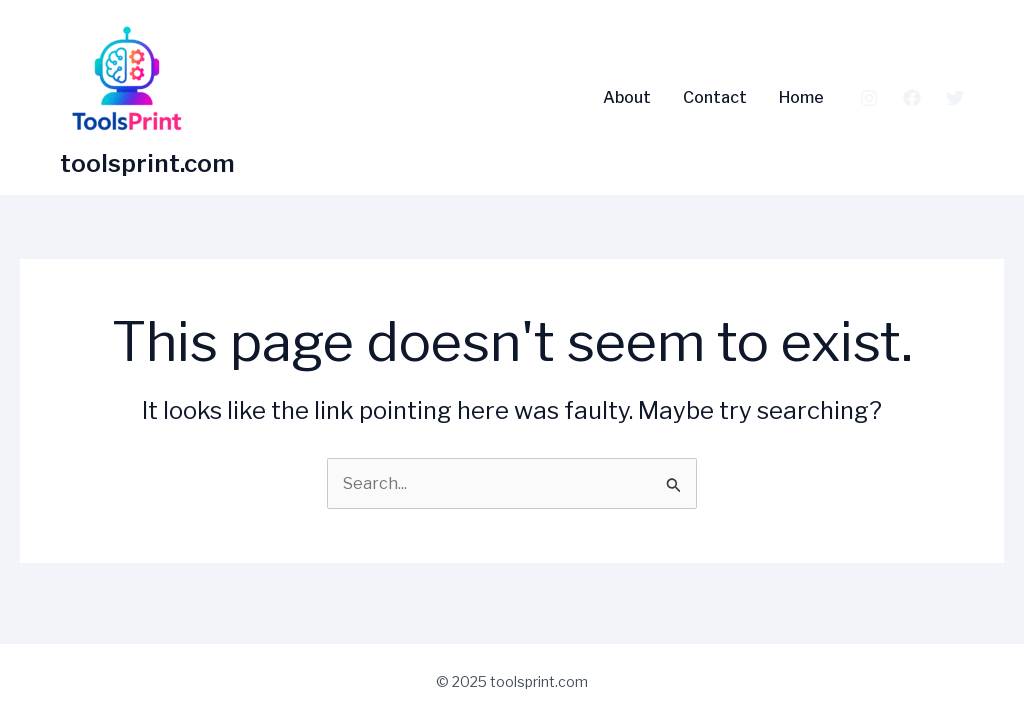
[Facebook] (912, 98)
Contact (715, 98)
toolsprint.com (147, 163)
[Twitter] (955, 98)
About (627, 98)
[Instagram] (869, 98)
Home (801, 98)
